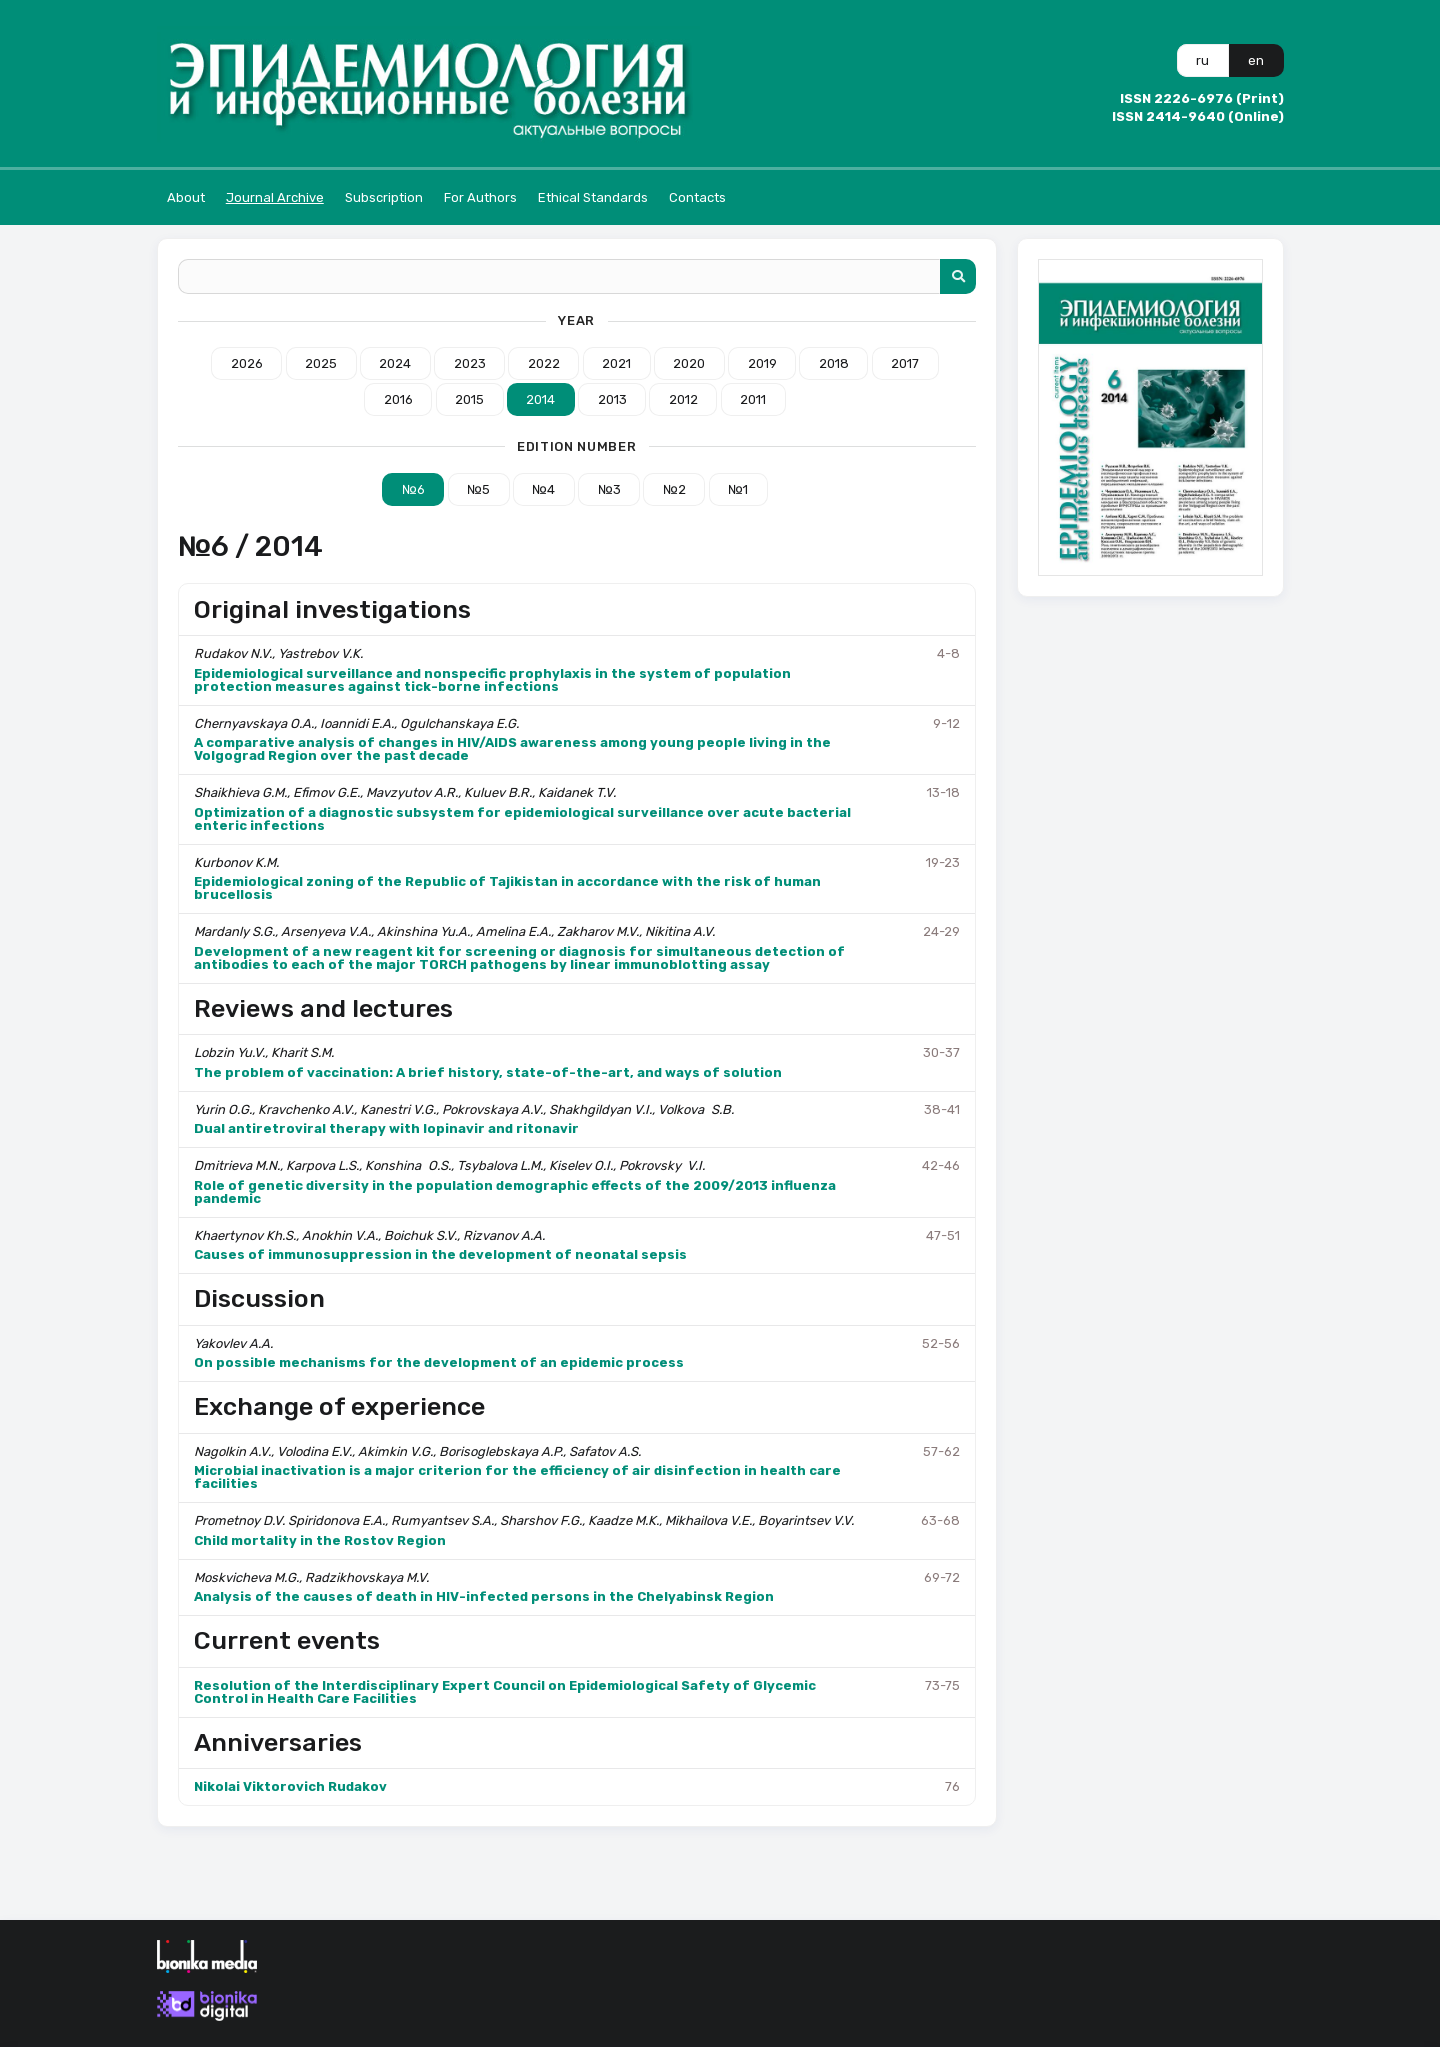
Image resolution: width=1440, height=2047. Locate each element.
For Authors (480, 197)
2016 (398, 399)
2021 (616, 363)
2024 (395, 363)
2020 (689, 363)
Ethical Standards (593, 197)
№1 (738, 489)
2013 (612, 399)
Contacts (697, 197)
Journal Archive (275, 197)
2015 (469, 399)
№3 (609, 489)
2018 (834, 363)
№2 (674, 489)
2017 (905, 363)
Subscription (384, 197)
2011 (753, 399)
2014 (540, 399)
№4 (543, 489)
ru (1202, 60)
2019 (762, 363)
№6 (413, 489)
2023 (470, 363)
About (186, 197)
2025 (321, 363)
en (1256, 60)
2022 (544, 363)
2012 (683, 399)
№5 (478, 489)
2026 (247, 363)
